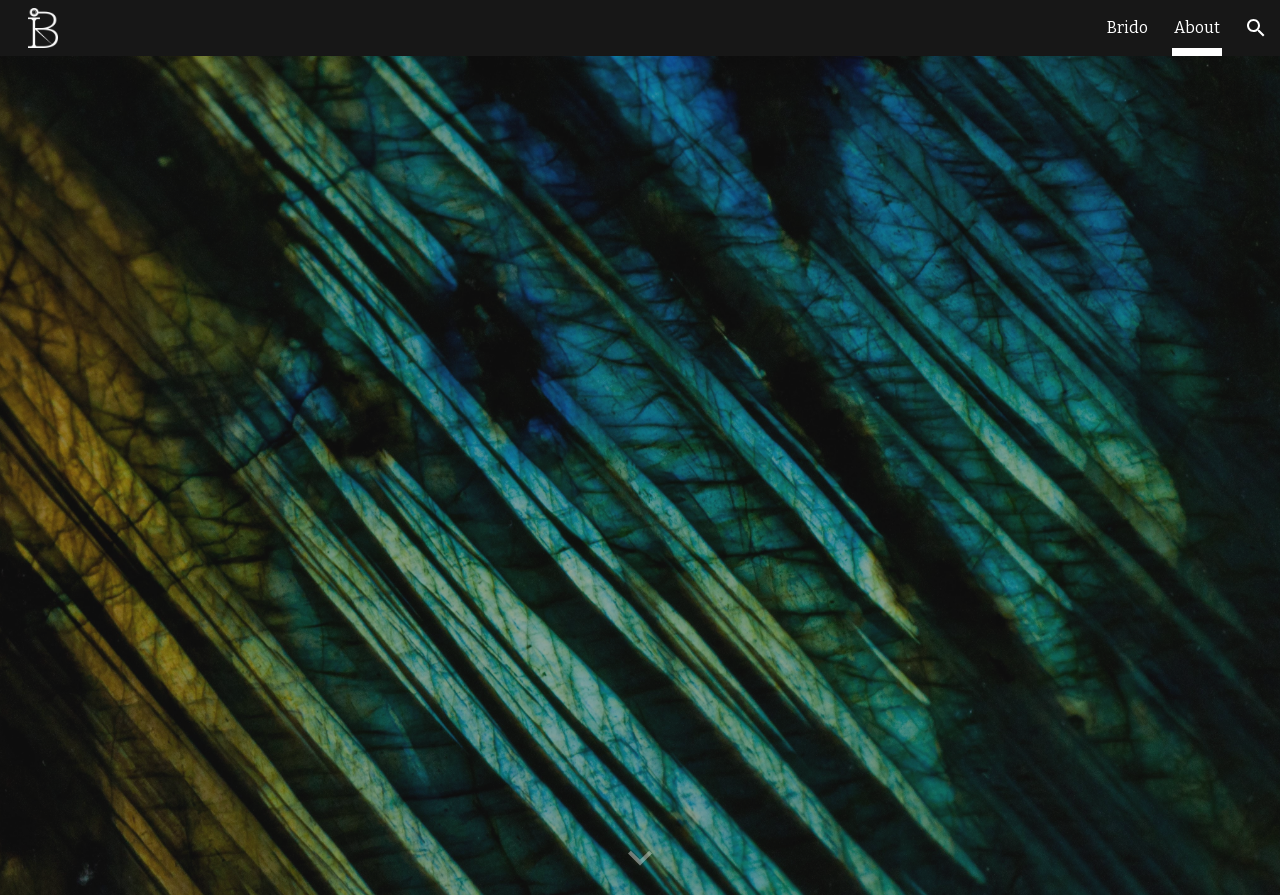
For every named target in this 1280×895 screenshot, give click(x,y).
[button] (1256, 28)
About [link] (1197, 27)
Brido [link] (1127, 27)
